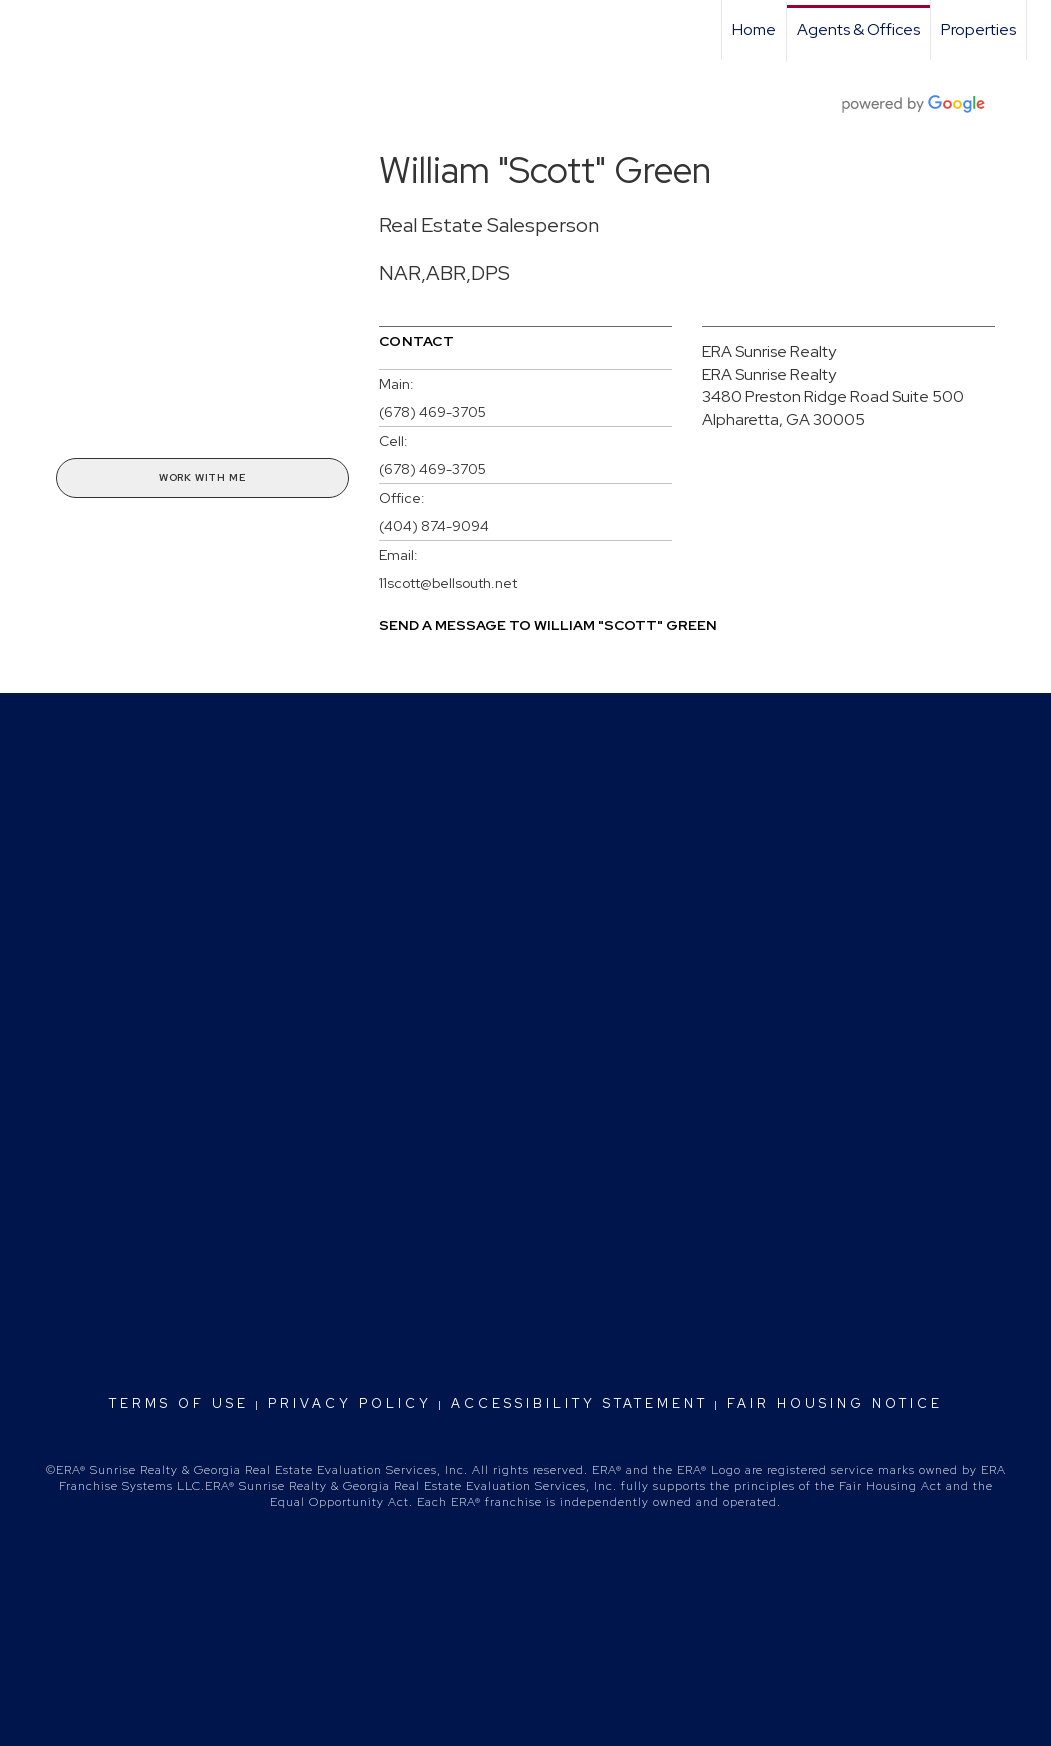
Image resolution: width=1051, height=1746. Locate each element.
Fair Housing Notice (835, 1403)
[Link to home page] (25, 30)
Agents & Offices (858, 29)
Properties (978, 29)
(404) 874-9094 (434, 526)
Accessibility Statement (579, 1403)
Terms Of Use (179, 1403)
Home (754, 29)
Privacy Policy (350, 1403)
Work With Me (202, 477)
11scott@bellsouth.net (448, 583)
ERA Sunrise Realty (769, 351)
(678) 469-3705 (432, 412)
